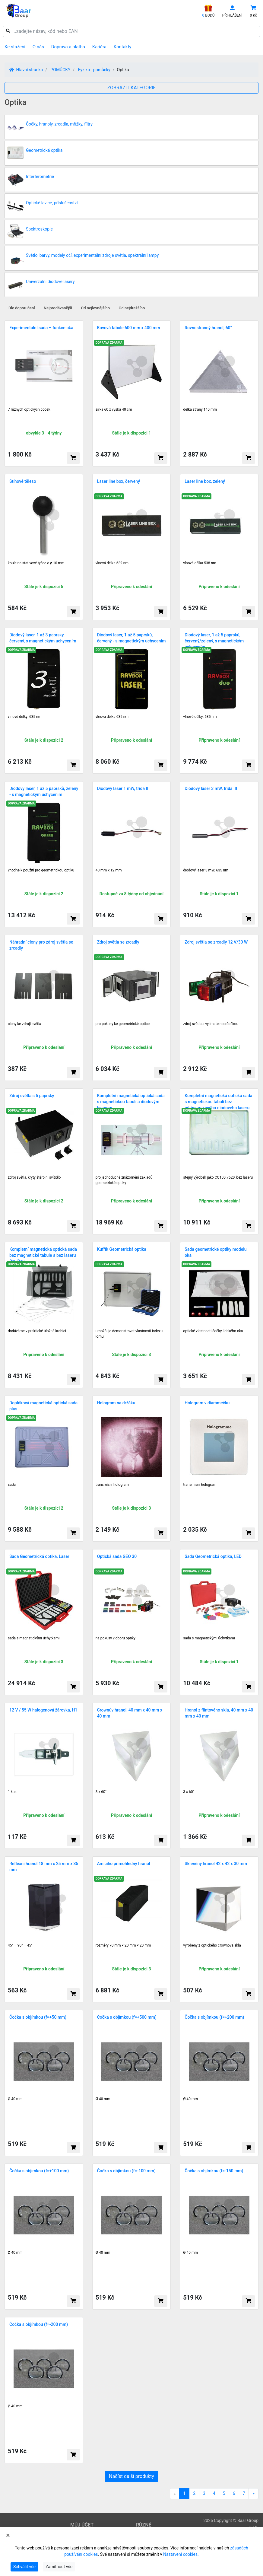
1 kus (12, 1792)
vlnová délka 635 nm (112, 717)
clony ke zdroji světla (24, 1024)
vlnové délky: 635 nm (24, 717)
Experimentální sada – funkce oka (41, 327)
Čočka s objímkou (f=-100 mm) (126, 2170)
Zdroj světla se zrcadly (118, 942)
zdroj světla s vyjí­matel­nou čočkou (210, 1024)
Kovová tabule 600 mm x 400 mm (128, 327)
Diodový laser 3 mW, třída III (211, 788)
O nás (38, 46)
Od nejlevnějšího (95, 308)
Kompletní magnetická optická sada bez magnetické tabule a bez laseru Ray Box (43, 1255)
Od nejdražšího (132, 308)
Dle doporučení (21, 308)
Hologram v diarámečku (207, 1402)
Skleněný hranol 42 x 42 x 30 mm (216, 1863)
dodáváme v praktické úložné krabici (37, 1331)
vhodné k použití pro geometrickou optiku (41, 870)
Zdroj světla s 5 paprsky (31, 1095)
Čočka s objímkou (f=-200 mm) (38, 2324)
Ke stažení (15, 46)
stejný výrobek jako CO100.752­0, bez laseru (218, 1177)
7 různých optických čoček (29, 409)
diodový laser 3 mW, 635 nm (205, 870)
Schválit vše (24, 2566)
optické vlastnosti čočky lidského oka (213, 1331)
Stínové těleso (22, 481)
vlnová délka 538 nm (199, 563)
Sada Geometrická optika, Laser (39, 1556)
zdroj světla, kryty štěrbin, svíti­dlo (34, 1177)
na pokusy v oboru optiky (115, 1638)
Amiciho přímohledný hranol (123, 1863)
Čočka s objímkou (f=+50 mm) (37, 2017)
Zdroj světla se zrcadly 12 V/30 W (216, 942)
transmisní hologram (199, 1484)
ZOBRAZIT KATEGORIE (131, 88)
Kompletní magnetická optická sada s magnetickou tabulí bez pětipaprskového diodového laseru (218, 1101)
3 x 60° (101, 1792)
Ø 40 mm (15, 2099)
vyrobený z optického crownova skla (212, 1945)
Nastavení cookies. (181, 2554)
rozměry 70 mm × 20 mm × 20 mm (123, 1945)
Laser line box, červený (118, 481)
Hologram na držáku (116, 1402)
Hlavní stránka (26, 69)
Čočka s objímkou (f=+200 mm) (214, 2017)
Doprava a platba (68, 46)
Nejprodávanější (58, 308)
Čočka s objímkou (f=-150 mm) (214, 2170)
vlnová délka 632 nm (112, 563)
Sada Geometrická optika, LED (213, 1556)
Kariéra (99, 46)
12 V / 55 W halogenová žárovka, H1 (43, 1710)
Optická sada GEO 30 (117, 1556)
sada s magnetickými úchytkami (33, 1638)
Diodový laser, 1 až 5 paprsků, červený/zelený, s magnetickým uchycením (214, 640)
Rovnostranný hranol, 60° (208, 327)
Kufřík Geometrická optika (121, 1249)
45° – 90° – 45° (20, 1945)
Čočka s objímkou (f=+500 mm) (127, 2017)
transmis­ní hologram (112, 1484)
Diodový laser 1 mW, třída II (122, 788)
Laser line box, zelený (205, 481)
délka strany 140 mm (200, 409)
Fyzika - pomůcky (94, 69)
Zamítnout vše (59, 2566)
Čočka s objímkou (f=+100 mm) (39, 2170)
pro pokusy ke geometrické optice (123, 1024)
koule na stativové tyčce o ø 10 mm (36, 563)
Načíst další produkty (131, 2476)
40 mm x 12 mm (109, 870)
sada (12, 1484)
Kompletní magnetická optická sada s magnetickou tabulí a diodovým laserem (131, 1101)
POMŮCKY (60, 69)
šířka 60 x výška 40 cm (114, 409)
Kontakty (123, 46)
